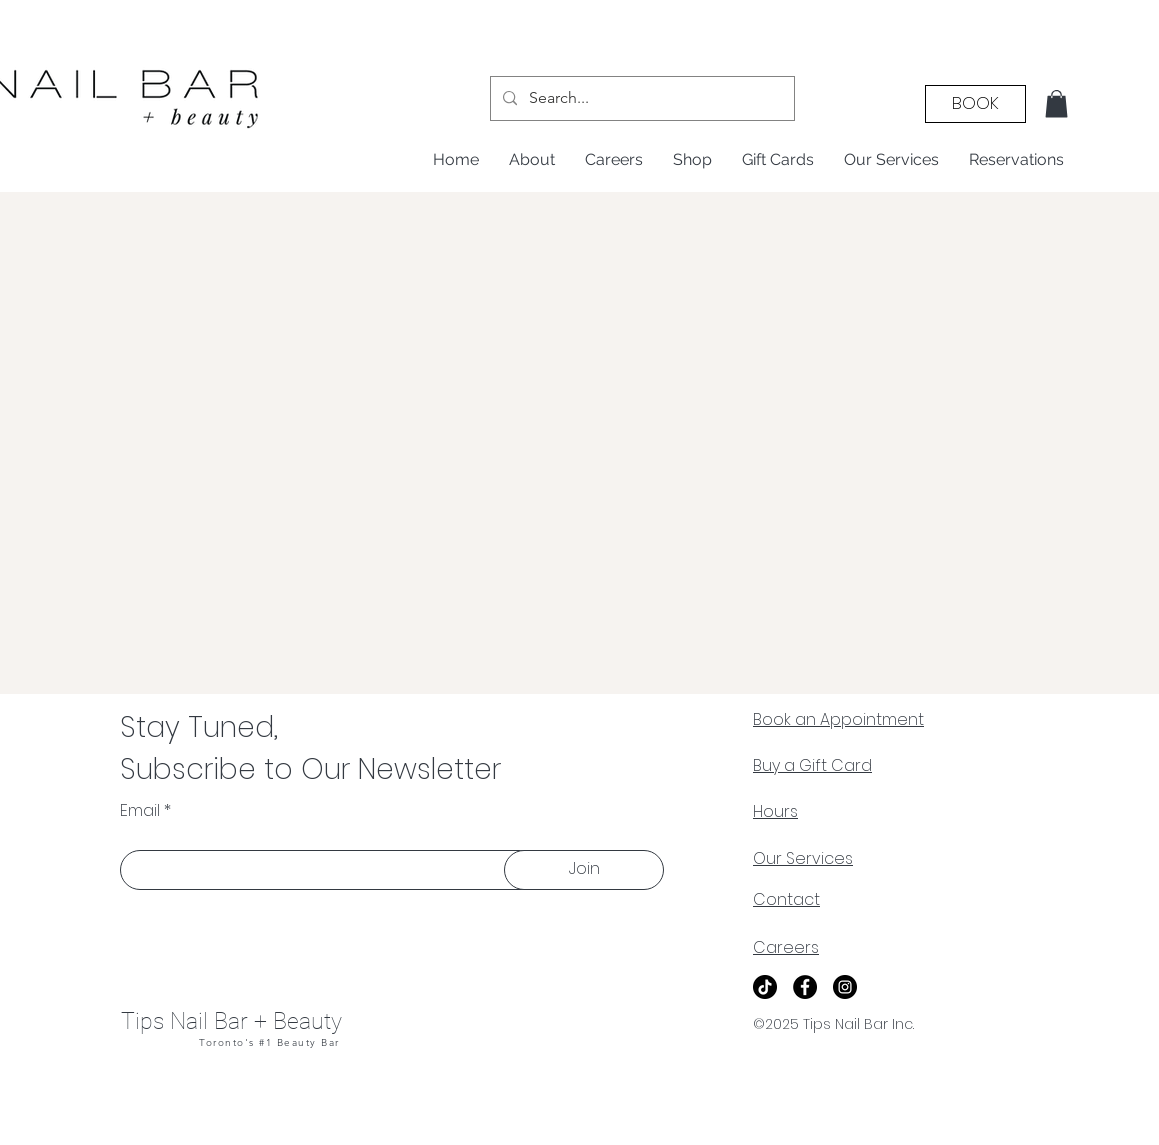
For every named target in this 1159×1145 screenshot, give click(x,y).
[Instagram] (845, 987)
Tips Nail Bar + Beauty (231, 1021)
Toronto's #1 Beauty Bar (269, 1042)
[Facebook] (805, 987)
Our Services (803, 858)
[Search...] (640, 98)
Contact (786, 899)
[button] (1056, 103)
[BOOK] (975, 104)
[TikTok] (765, 987)
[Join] (584, 870)
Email (140, 811)
